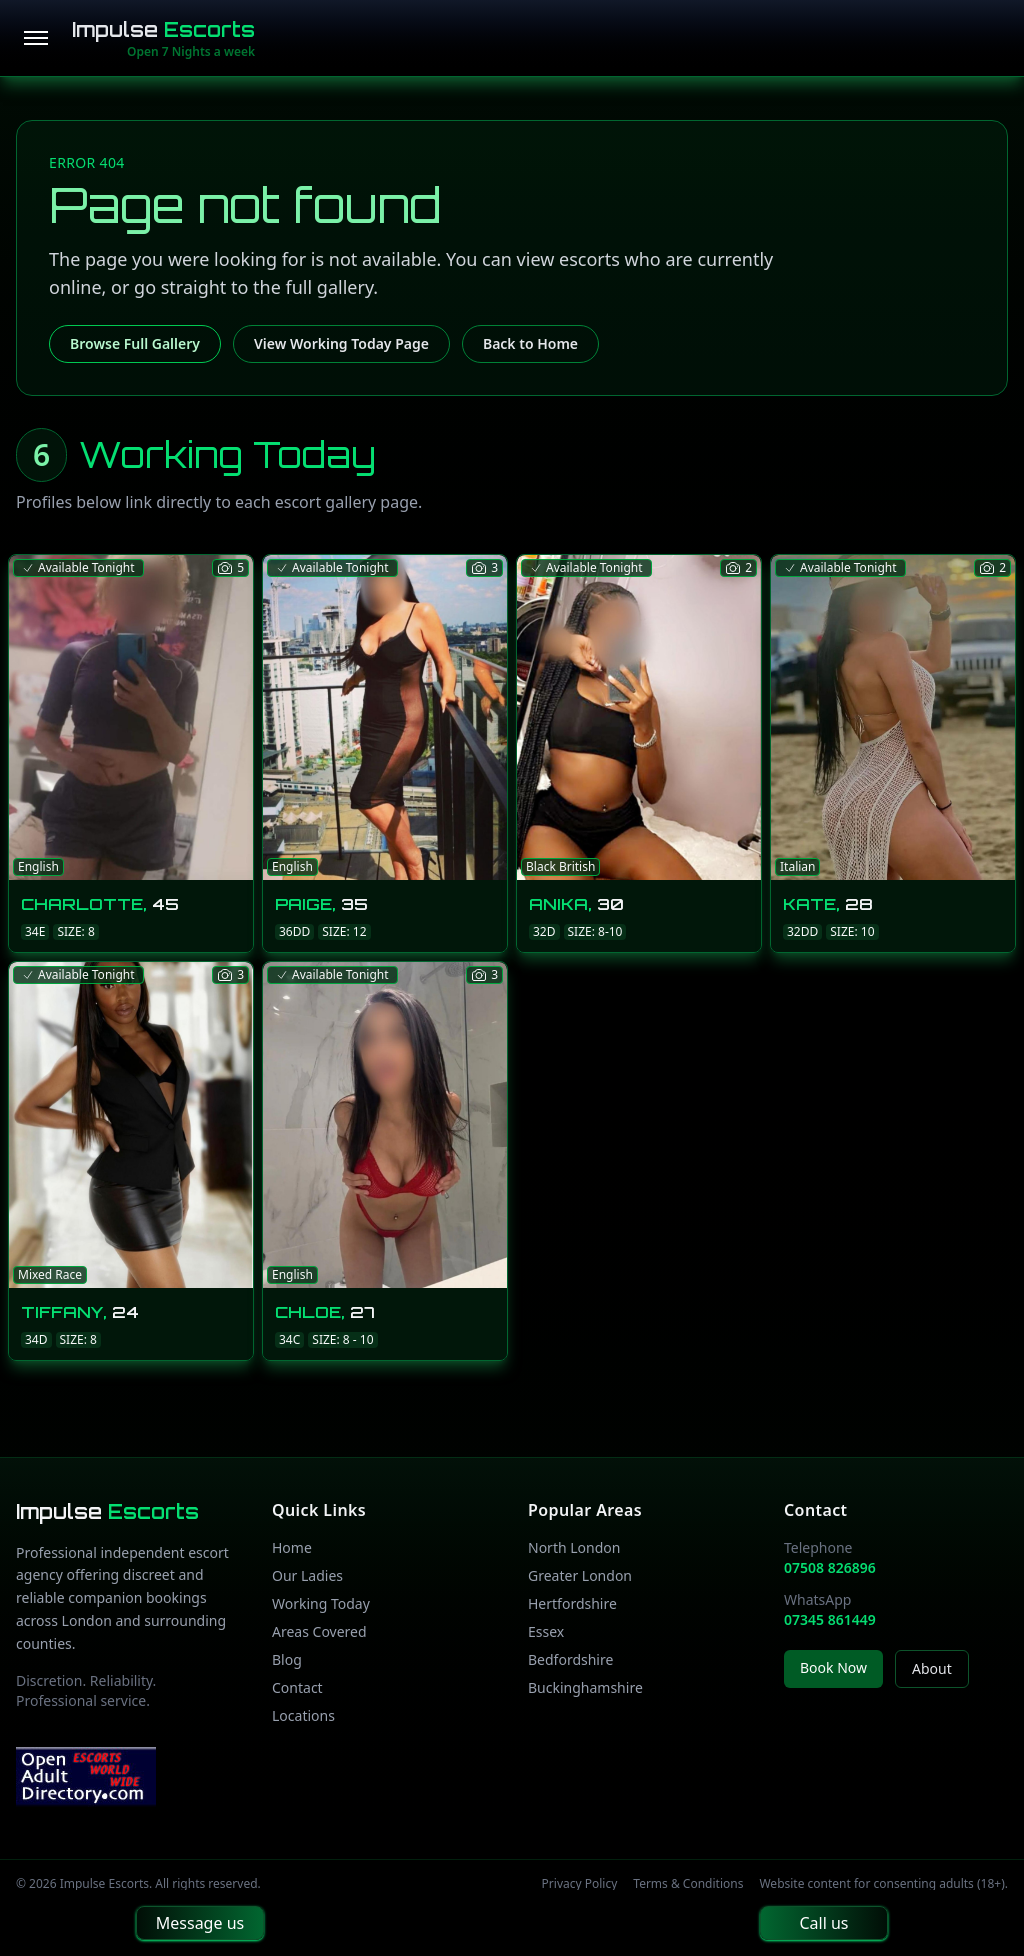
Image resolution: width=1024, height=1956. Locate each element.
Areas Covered (319, 1631)
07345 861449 (830, 1619)
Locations (303, 1715)
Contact (297, 1687)
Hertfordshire (572, 1603)
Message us (200, 1923)
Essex (546, 1631)
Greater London (580, 1575)
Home (292, 1547)
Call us (823, 1923)
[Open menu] (36, 38)
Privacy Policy (580, 1884)
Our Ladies (307, 1575)
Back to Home (530, 343)
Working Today (321, 1603)
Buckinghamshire (585, 1687)
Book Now (833, 1667)
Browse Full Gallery (135, 343)
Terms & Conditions (688, 1884)
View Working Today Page (341, 343)
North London (574, 1547)
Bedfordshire (570, 1659)
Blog (287, 1659)
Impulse (163, 29)
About (932, 1668)
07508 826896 (830, 1567)
